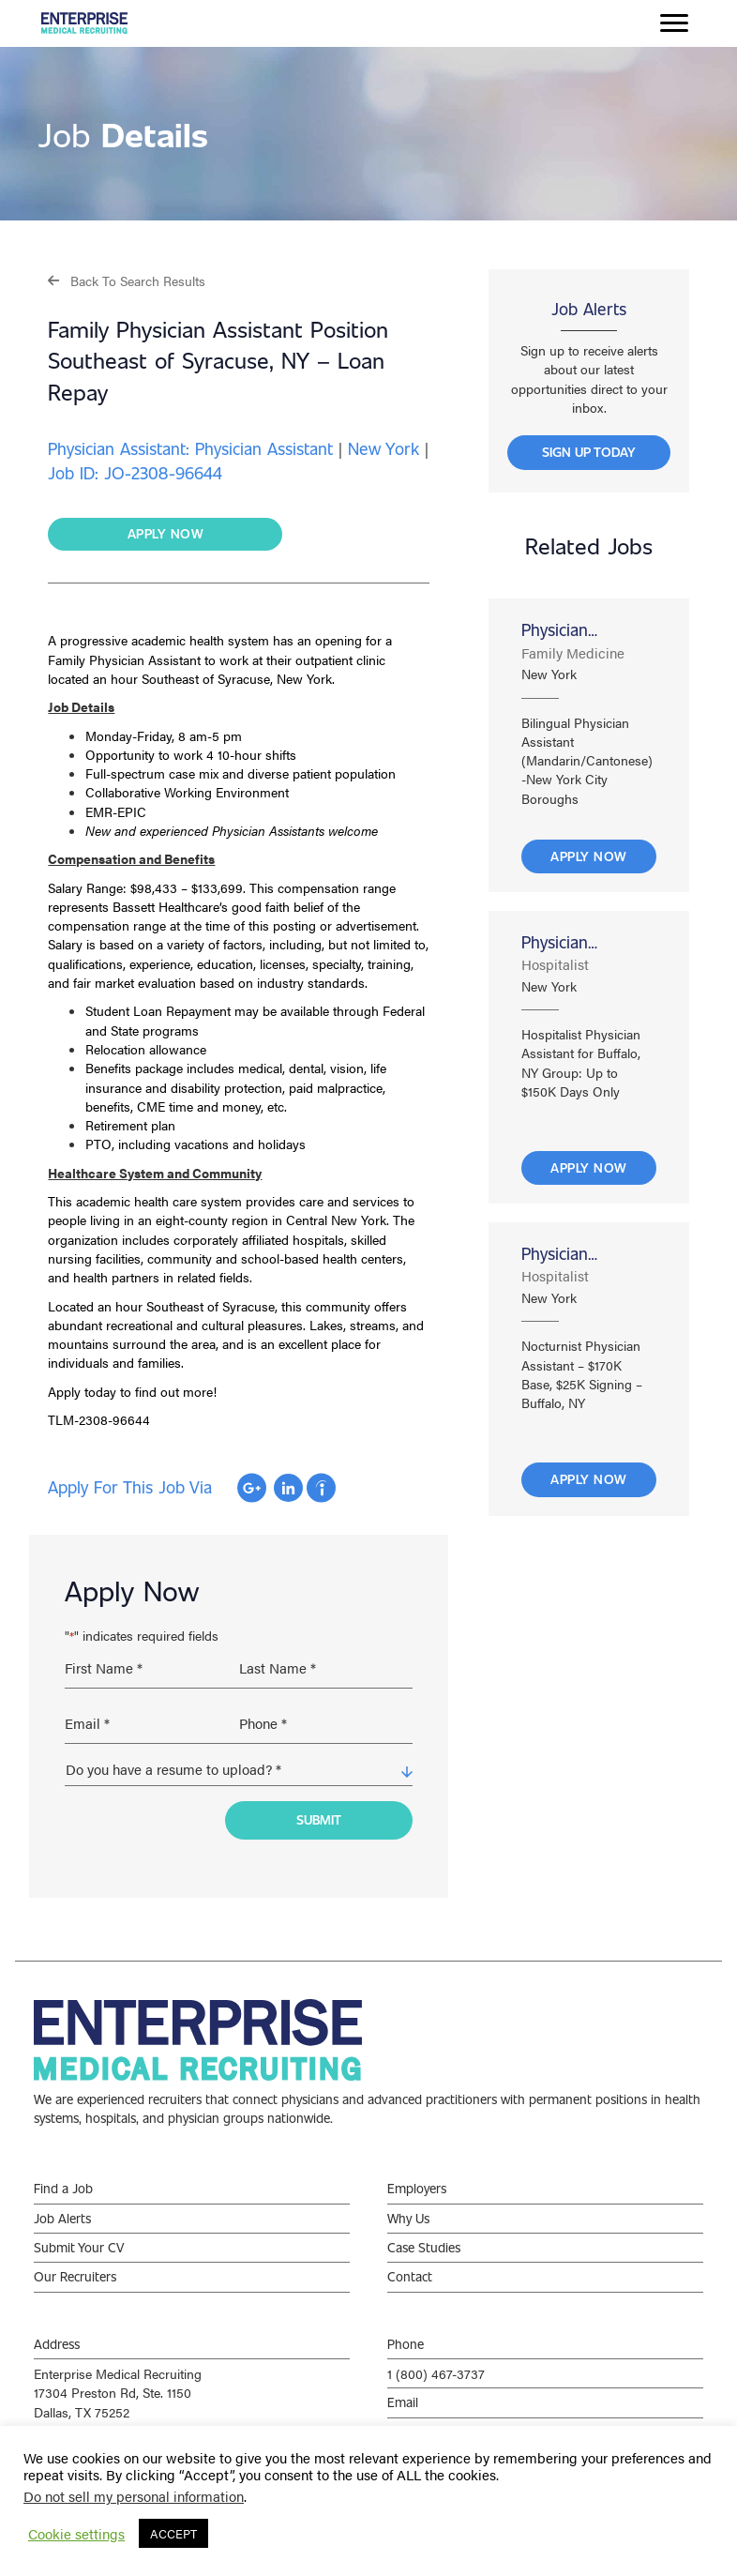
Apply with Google (251, 1488)
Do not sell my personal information (133, 2496)
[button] (126, 280)
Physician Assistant (554, 630)
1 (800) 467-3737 (436, 2357)
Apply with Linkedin (288, 1488)
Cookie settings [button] (76, 2533)
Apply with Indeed (321, 1488)
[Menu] (674, 23)
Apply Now (588, 856)
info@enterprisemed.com (459, 2416)
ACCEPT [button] (173, 2533)
